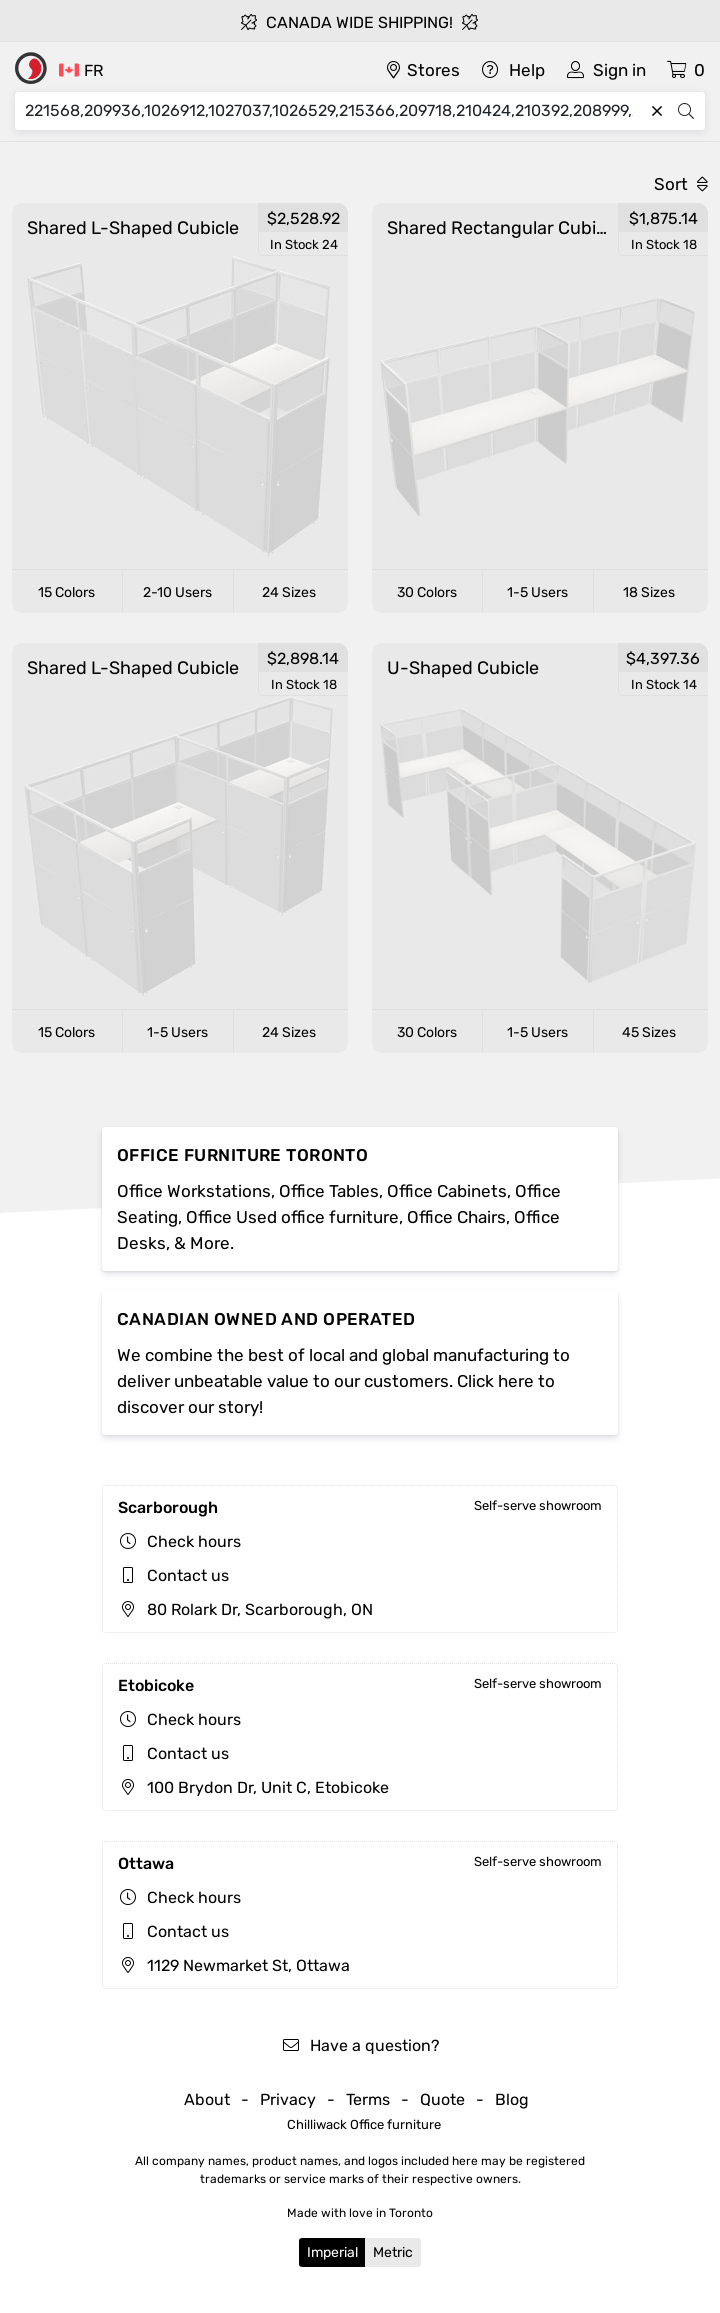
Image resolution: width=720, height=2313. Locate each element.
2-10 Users (177, 592)
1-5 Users (537, 592)
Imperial (332, 2252)
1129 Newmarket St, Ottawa (234, 1965)
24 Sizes (289, 592)
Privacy (288, 2099)
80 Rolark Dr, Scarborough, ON (245, 1609)
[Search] (334, 111)
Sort (681, 184)
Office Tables (329, 1191)
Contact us (188, 1575)
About (207, 2099)
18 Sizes (649, 592)
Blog (512, 2099)
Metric (393, 2252)
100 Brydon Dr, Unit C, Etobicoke (253, 1787)
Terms (368, 2099)
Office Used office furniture (292, 1217)
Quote (442, 2099)
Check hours (194, 1541)
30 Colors (427, 592)
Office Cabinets (447, 1191)
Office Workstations (194, 1191)
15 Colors (66, 592)
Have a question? (360, 2045)
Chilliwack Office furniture (364, 2124)
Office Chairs (456, 1217)
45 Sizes (649, 1032)
